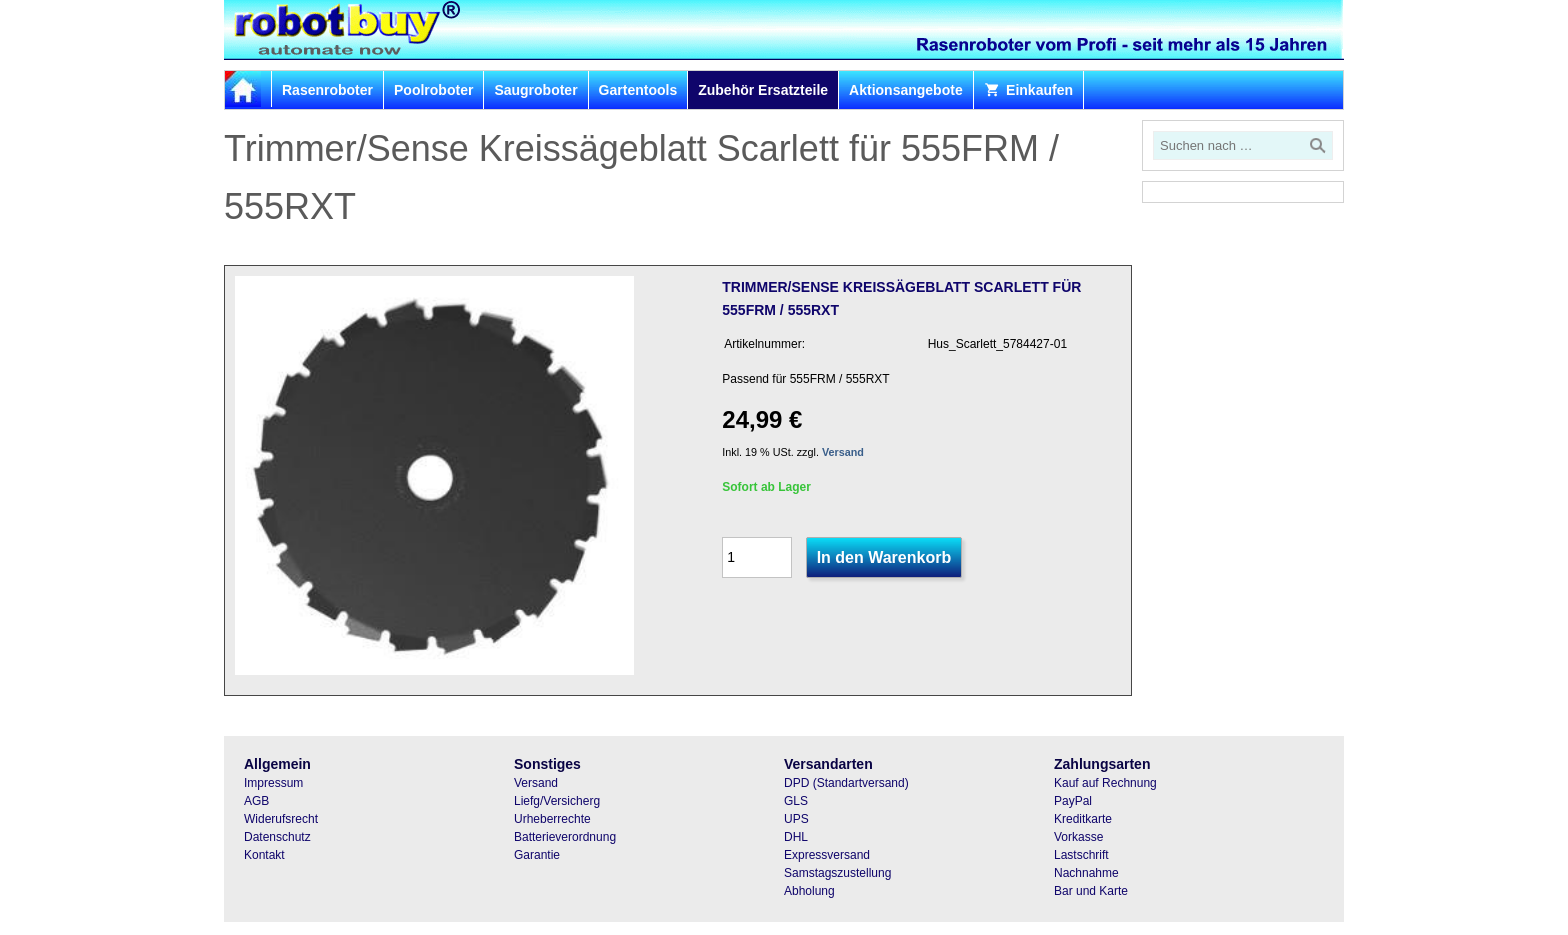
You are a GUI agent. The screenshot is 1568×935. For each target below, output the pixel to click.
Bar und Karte (1091, 891)
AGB (256, 801)
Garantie (537, 855)
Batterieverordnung (565, 837)
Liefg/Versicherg (557, 801)
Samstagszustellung (837, 873)
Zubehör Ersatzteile (763, 90)
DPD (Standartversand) (846, 783)
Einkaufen (1028, 90)
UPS (796, 819)
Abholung (809, 891)
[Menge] (757, 557)
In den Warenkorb (884, 557)
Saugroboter (535, 90)
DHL (796, 837)
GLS (796, 801)
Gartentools (638, 90)
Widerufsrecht (281, 819)
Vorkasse (1078, 837)
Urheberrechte (552, 819)
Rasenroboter (327, 90)
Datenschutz (277, 837)
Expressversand (827, 855)
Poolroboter (433, 90)
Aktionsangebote (906, 90)
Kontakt (264, 855)
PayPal (1073, 801)
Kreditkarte (1083, 819)
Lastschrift (1081, 855)
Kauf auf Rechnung (1105, 783)
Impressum (273, 783)
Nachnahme (1086, 873)
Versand (843, 452)
